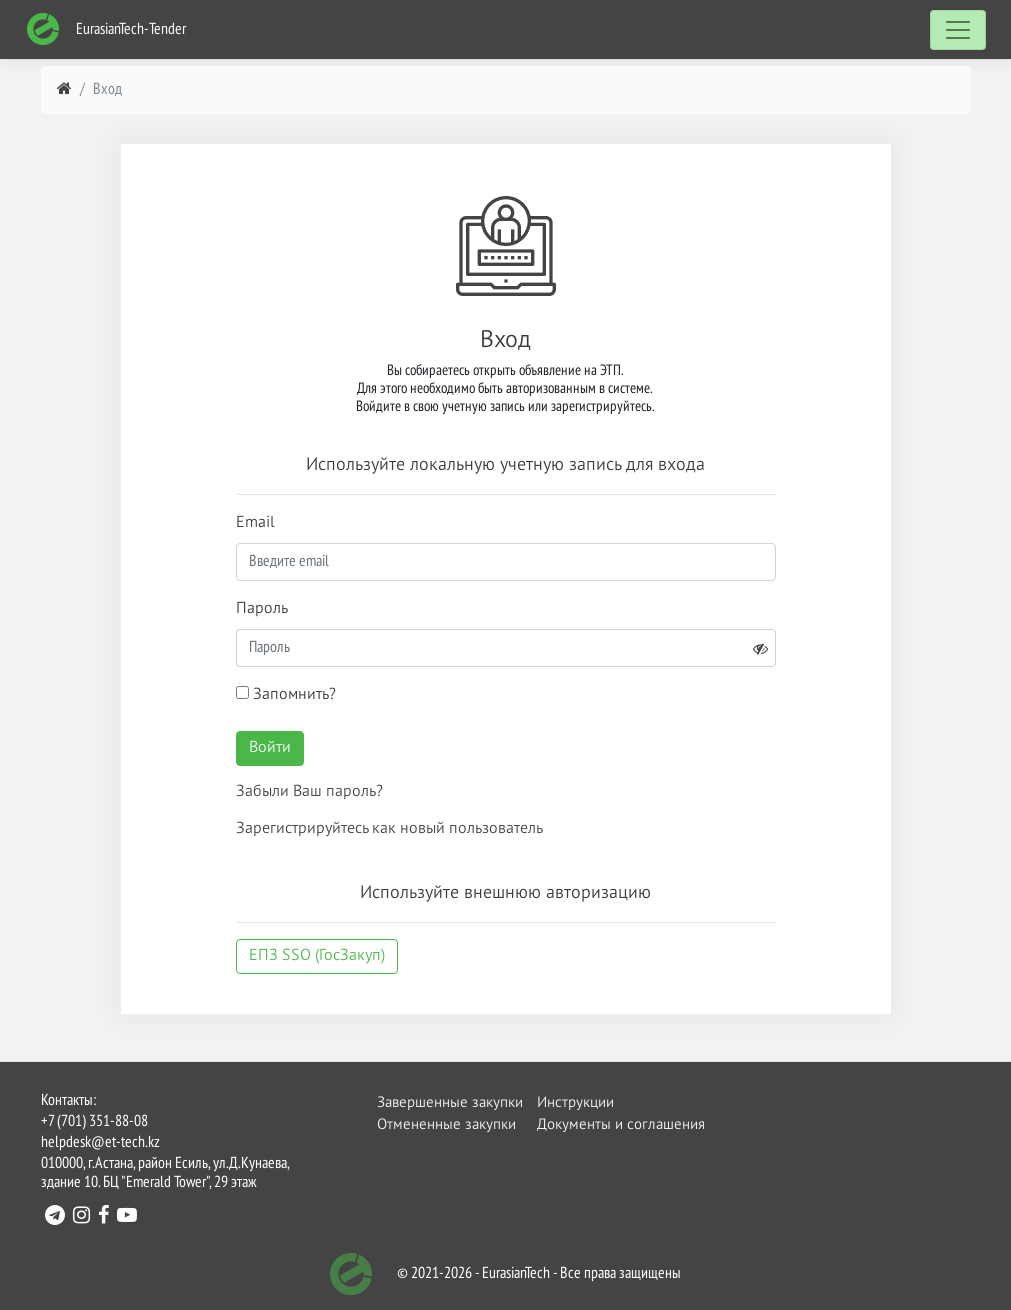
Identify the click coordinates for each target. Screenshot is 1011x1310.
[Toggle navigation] (958, 30)
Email (255, 523)
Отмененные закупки (434, 1124)
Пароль (262, 609)
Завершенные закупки (434, 1102)
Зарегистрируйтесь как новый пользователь (389, 829)
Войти (270, 748)
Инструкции (575, 1102)
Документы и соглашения (594, 1124)
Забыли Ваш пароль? (309, 792)
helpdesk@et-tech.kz (100, 1143)
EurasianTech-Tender (106, 29)
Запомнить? (286, 694)
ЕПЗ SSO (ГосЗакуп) (317, 956)
